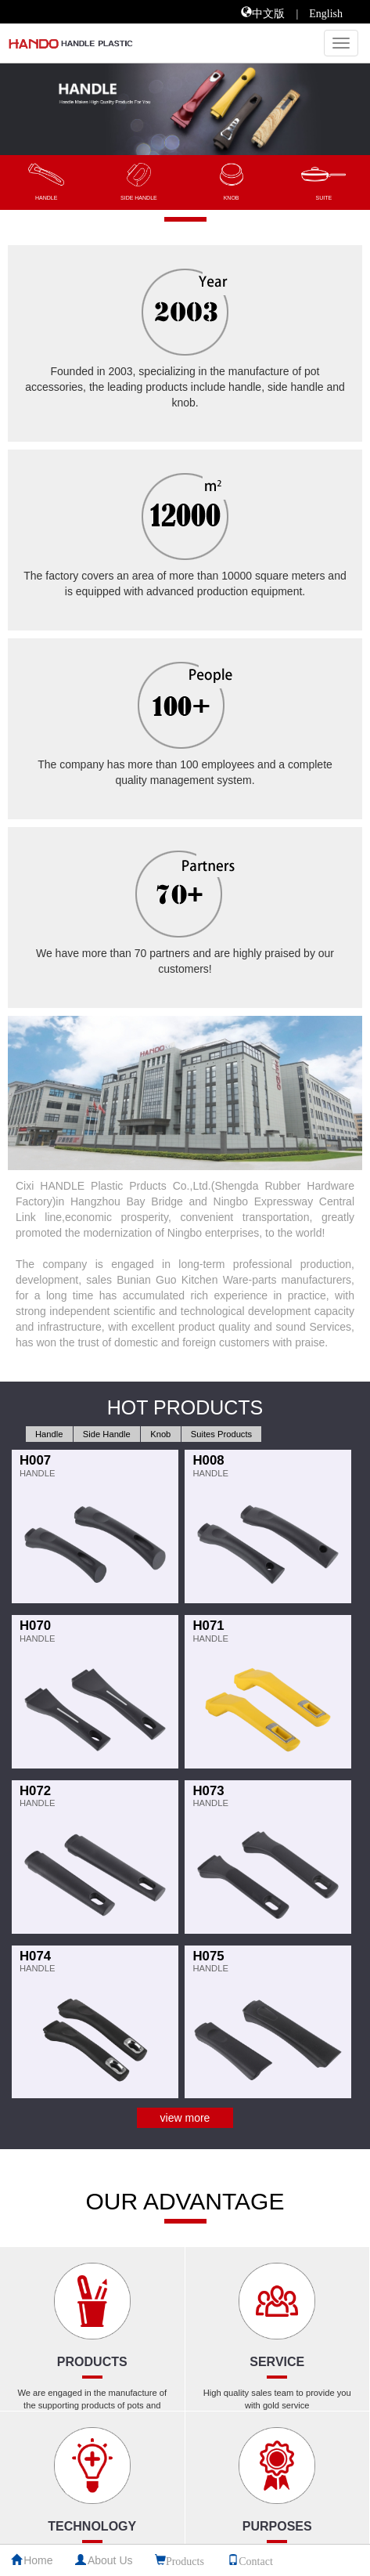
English (326, 11)
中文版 (268, 11)
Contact (256, 2559)
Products (185, 2559)
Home (37, 2560)
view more (185, 2118)
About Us (110, 2560)
